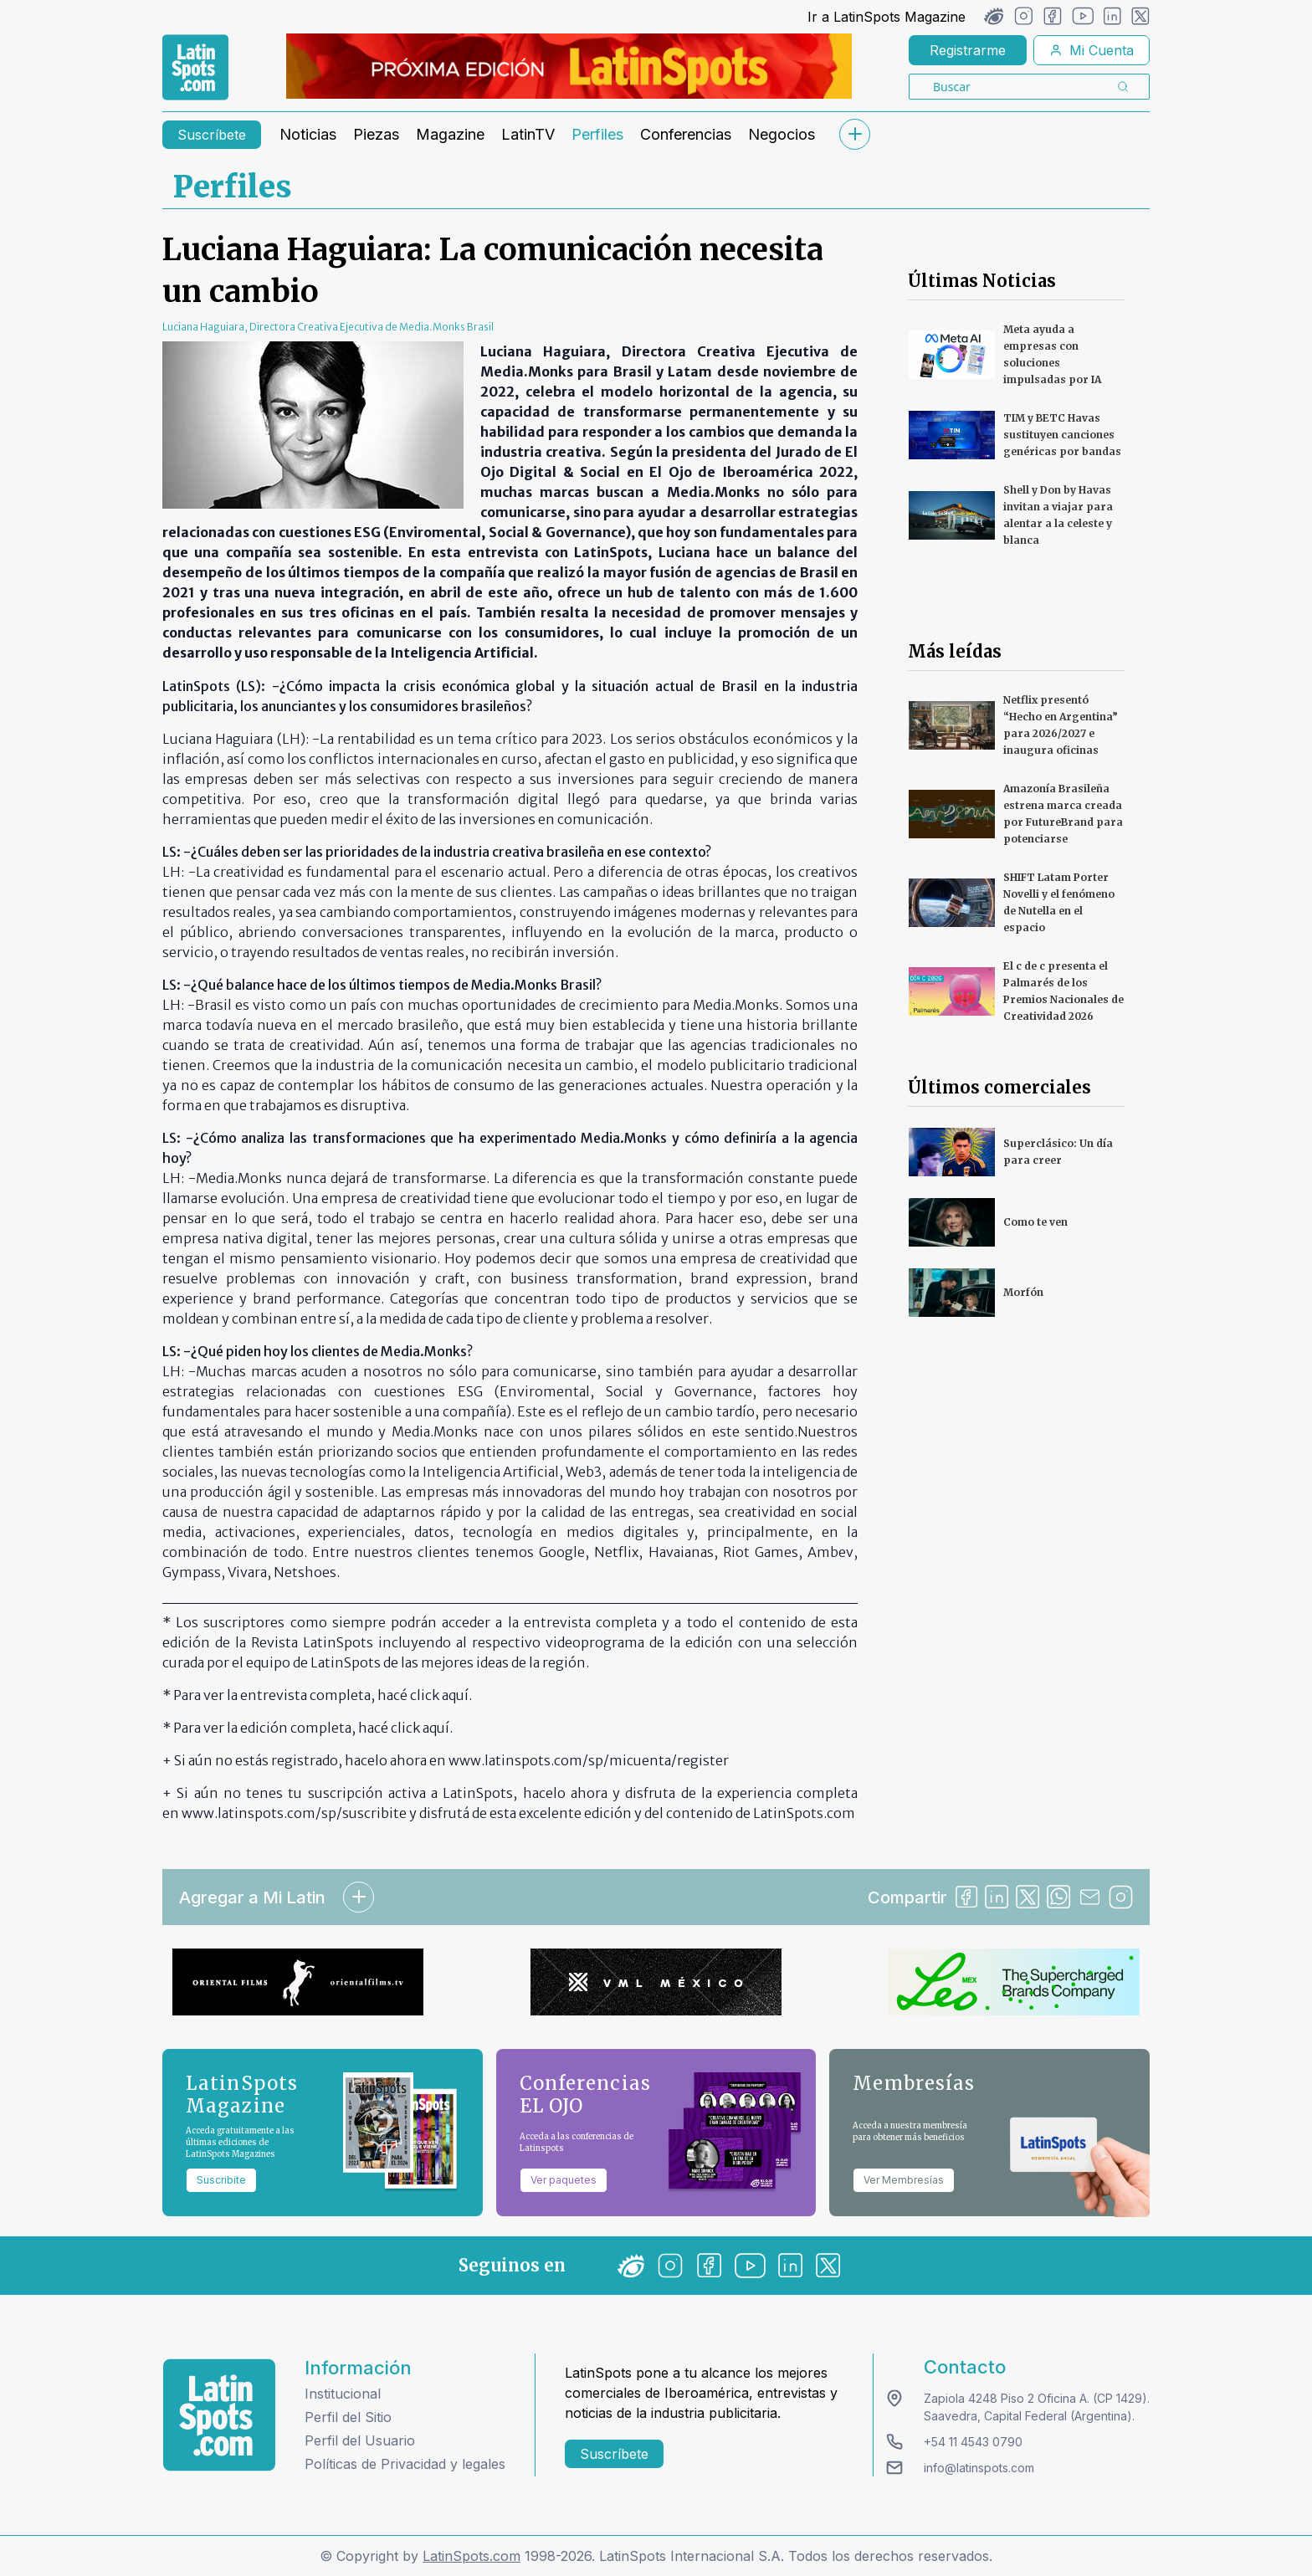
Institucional (343, 2393)
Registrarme (968, 50)
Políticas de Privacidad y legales (405, 2464)
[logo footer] (219, 2414)
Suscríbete (211, 134)
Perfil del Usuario (360, 2440)
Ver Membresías (904, 2180)
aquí (455, 1695)
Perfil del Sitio (348, 2417)
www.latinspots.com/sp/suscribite (294, 1813)
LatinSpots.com (471, 2556)
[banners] (569, 66)
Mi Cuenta (1091, 50)
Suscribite (221, 2180)
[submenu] (854, 134)
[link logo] (195, 67)
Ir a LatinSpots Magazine (886, 16)
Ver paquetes (563, 2180)
